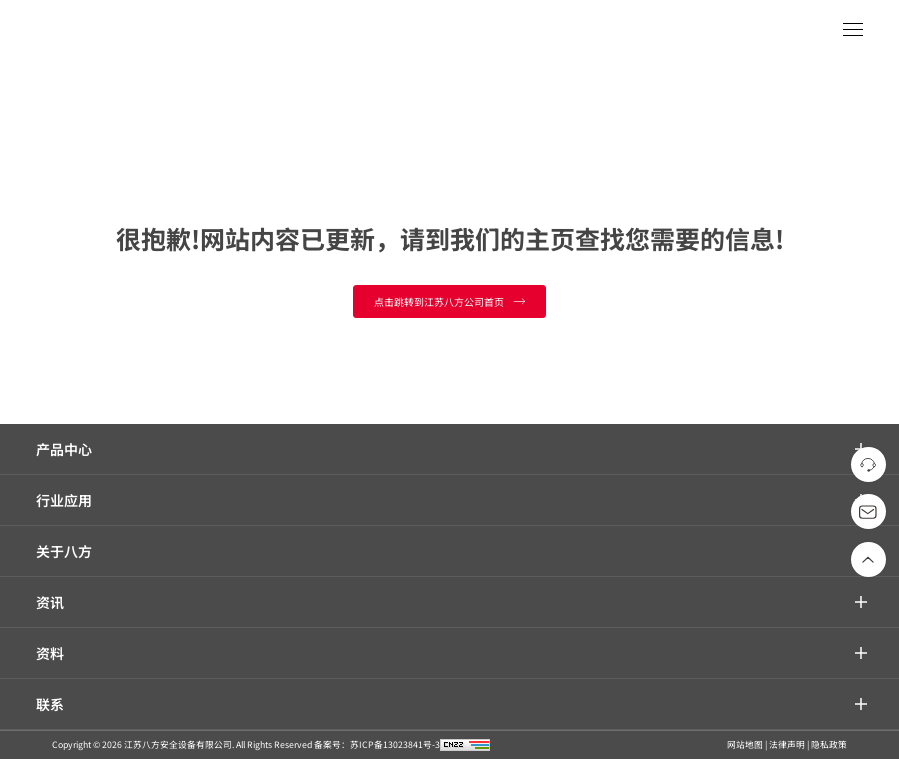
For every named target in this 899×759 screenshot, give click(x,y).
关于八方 (64, 551)
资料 (50, 653)
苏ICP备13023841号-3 (395, 744)
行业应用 (64, 500)
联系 (50, 704)
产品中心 (64, 449)
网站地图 (745, 744)
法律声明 (787, 744)
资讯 (50, 602)
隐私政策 (829, 744)
